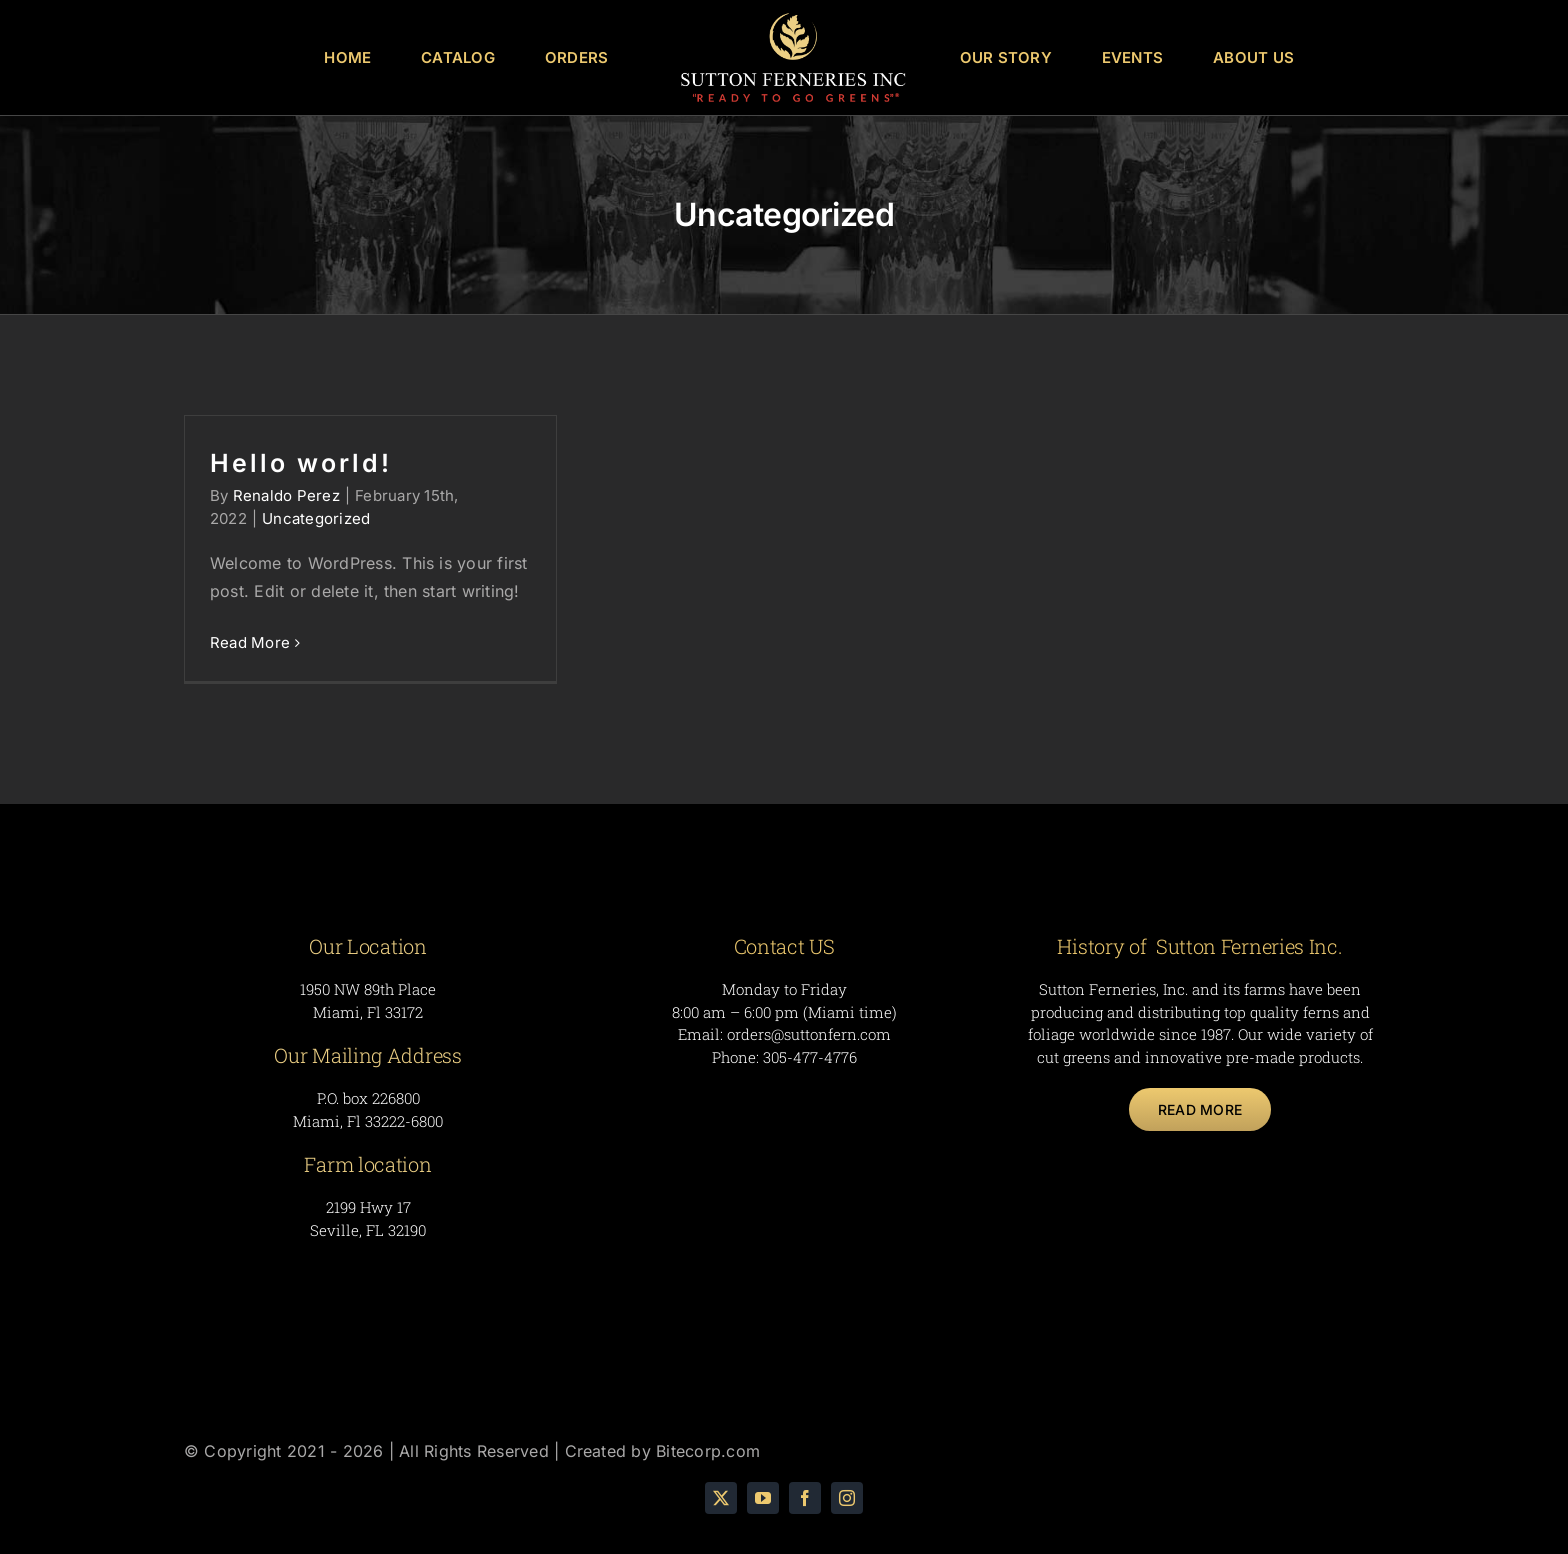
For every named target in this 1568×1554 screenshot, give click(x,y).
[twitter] (721, 1498)
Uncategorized (316, 518)
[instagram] (847, 1498)
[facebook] (805, 1498)
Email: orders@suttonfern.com (784, 1034)
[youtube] (763, 1498)
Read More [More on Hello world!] (250, 642)
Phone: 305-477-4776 (784, 1057)
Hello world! (301, 463)
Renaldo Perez (286, 495)
